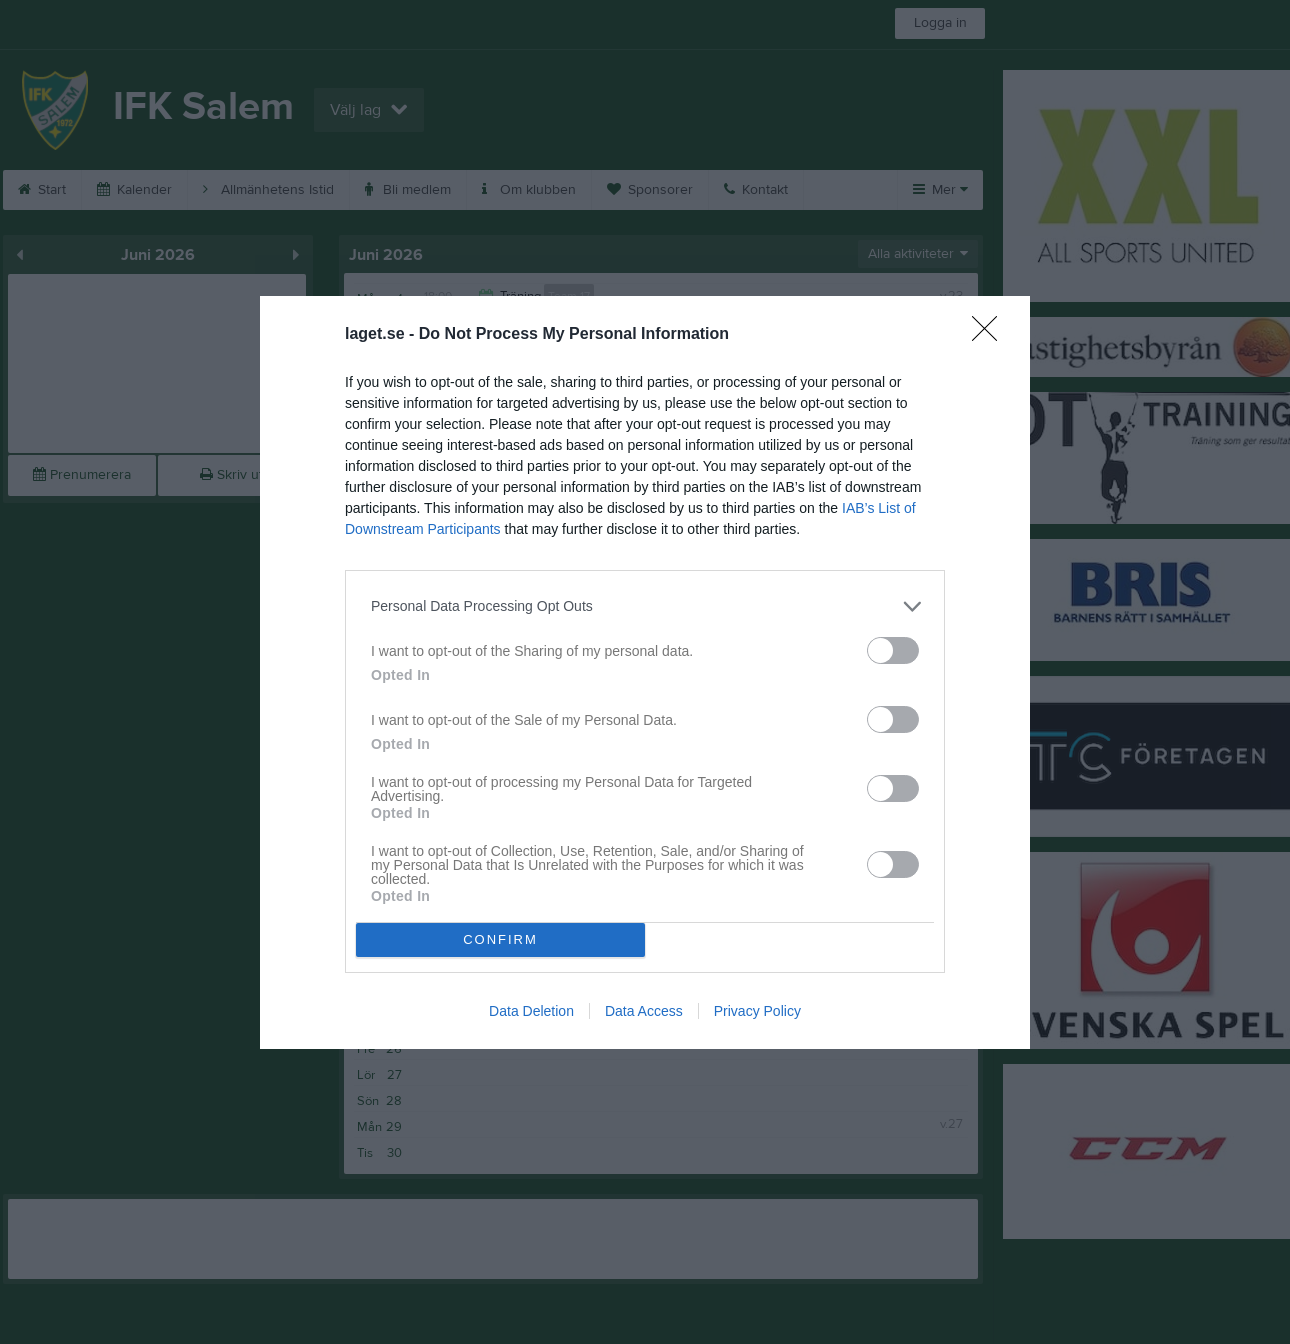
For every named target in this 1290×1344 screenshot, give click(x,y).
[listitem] (645, 606)
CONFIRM (500, 938)
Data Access (644, 1011)
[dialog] (645, 672)
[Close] (991, 335)
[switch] (893, 650)
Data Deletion (531, 1011)
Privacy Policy (757, 1011)
